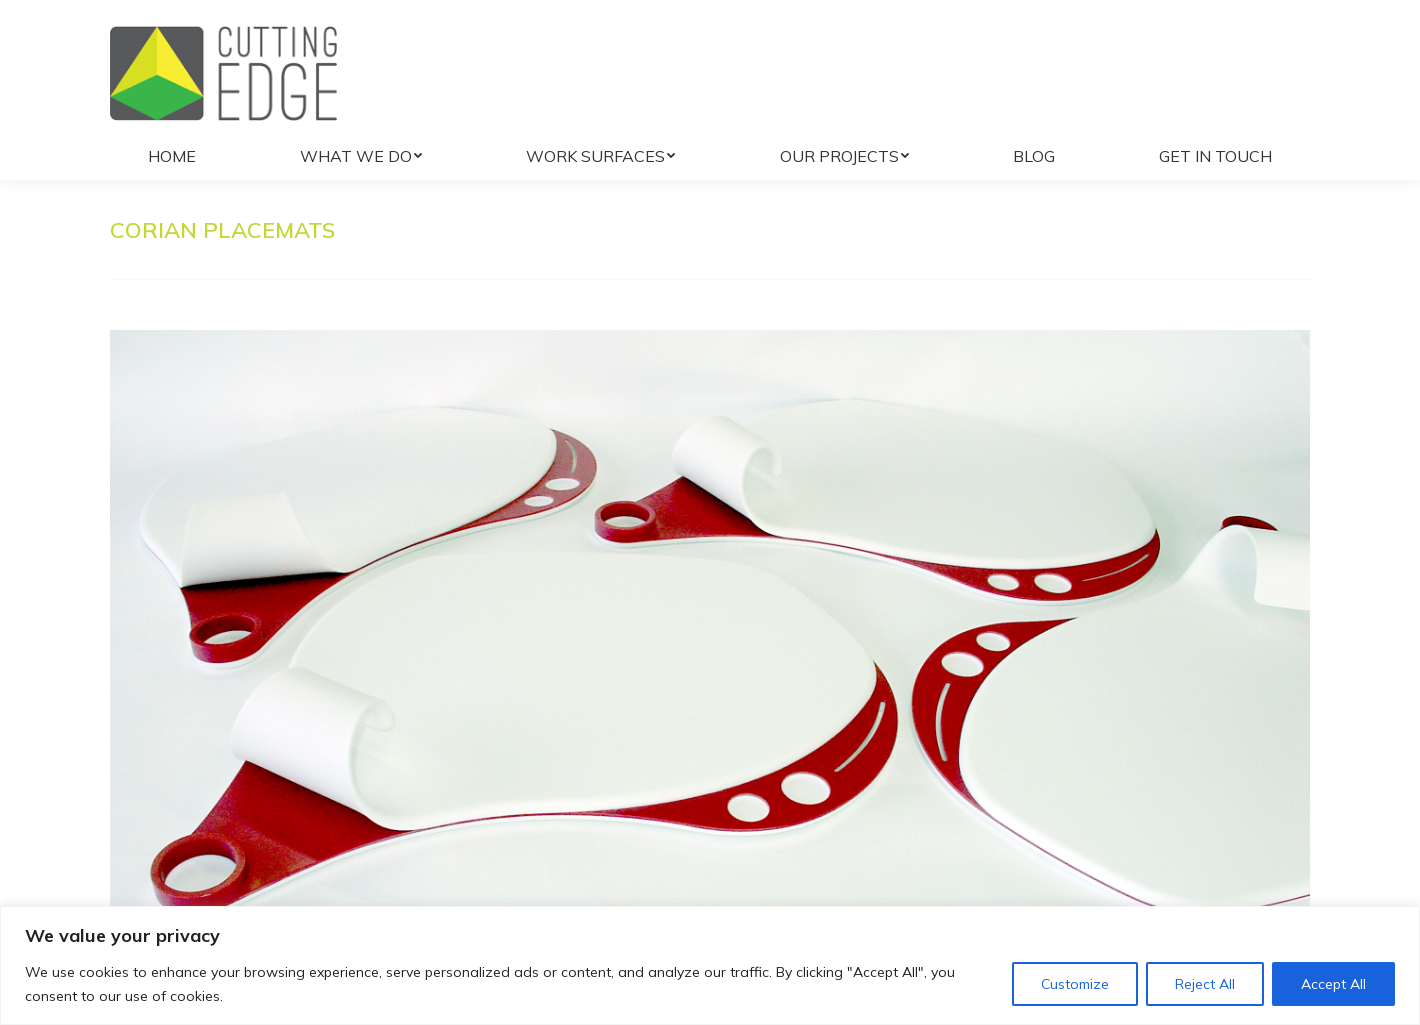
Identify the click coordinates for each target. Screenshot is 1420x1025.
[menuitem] (172, 156)
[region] (710, 965)
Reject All (1205, 984)
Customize (1075, 984)
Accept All (1333, 984)
